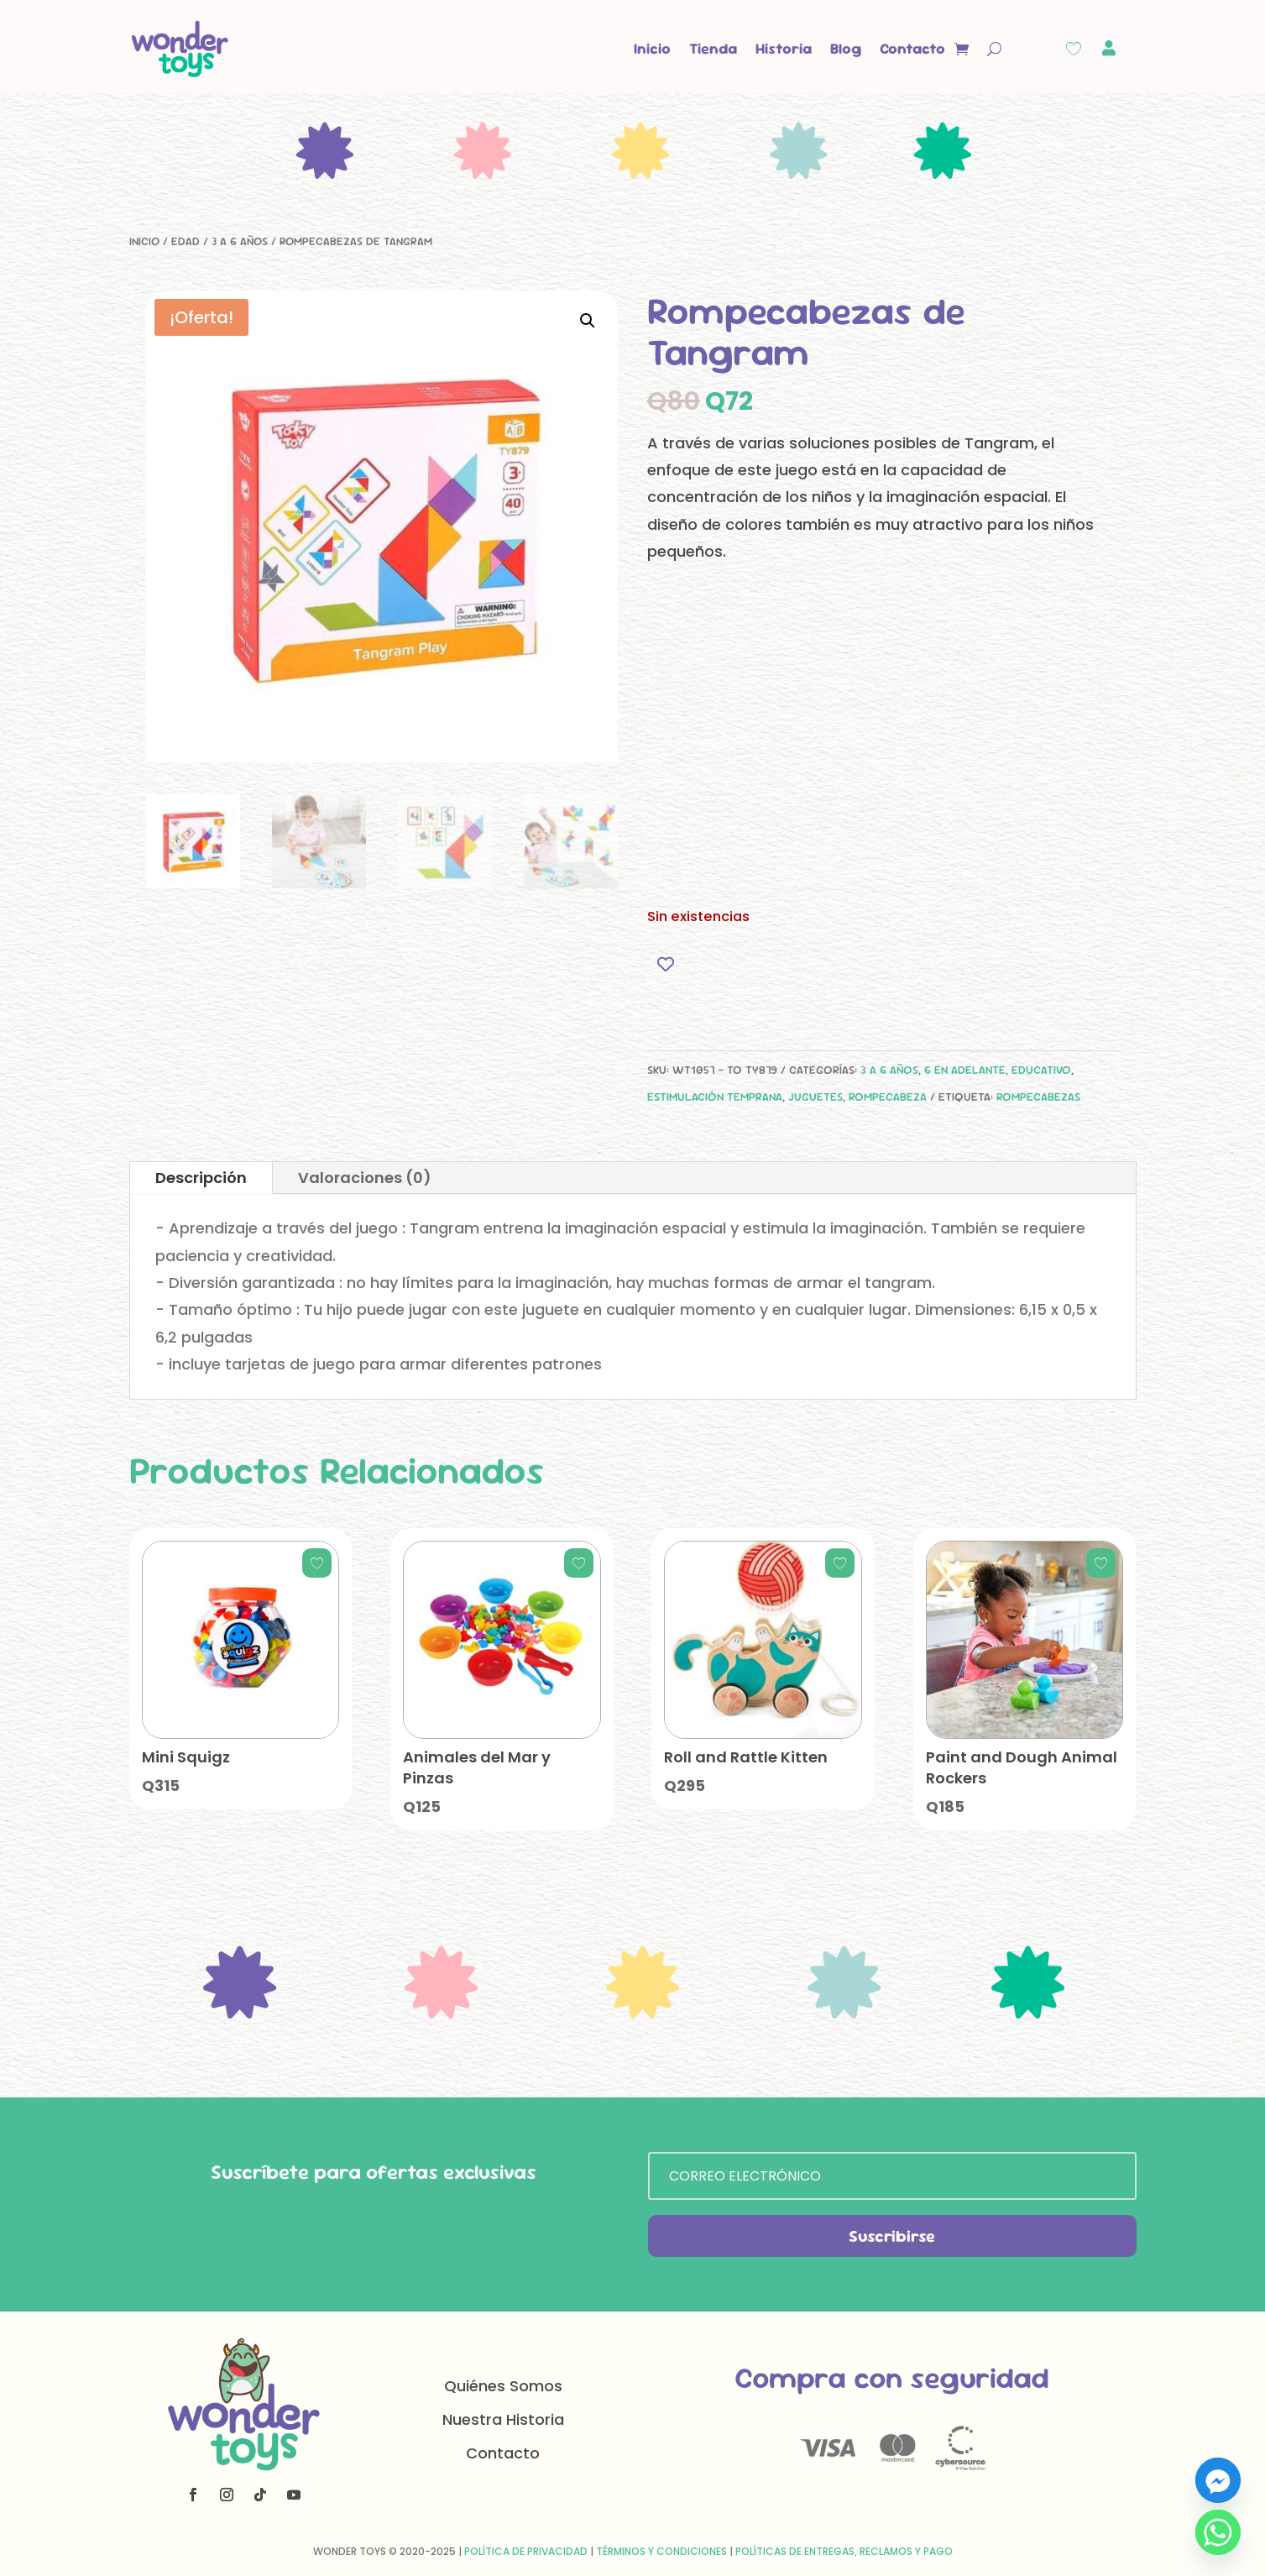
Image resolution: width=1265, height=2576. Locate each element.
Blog (845, 48)
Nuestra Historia (503, 2419)
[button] (587, 321)
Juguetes (815, 1096)
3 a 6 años (240, 241)
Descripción (201, 1177)
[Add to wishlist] (666, 964)
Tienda (713, 48)
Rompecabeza (888, 1096)
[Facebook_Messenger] (1218, 2480)
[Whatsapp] (1218, 2532)
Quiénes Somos (503, 2385)
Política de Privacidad (526, 2551)
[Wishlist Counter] (1073, 48)
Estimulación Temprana (714, 1096)
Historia (783, 48)
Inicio (652, 48)
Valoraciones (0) (364, 1177)
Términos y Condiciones (661, 2551)
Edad (185, 241)
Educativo (1041, 1069)
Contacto (912, 48)
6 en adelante (965, 1069)
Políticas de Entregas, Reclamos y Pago (844, 2551)
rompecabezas (1038, 1096)
